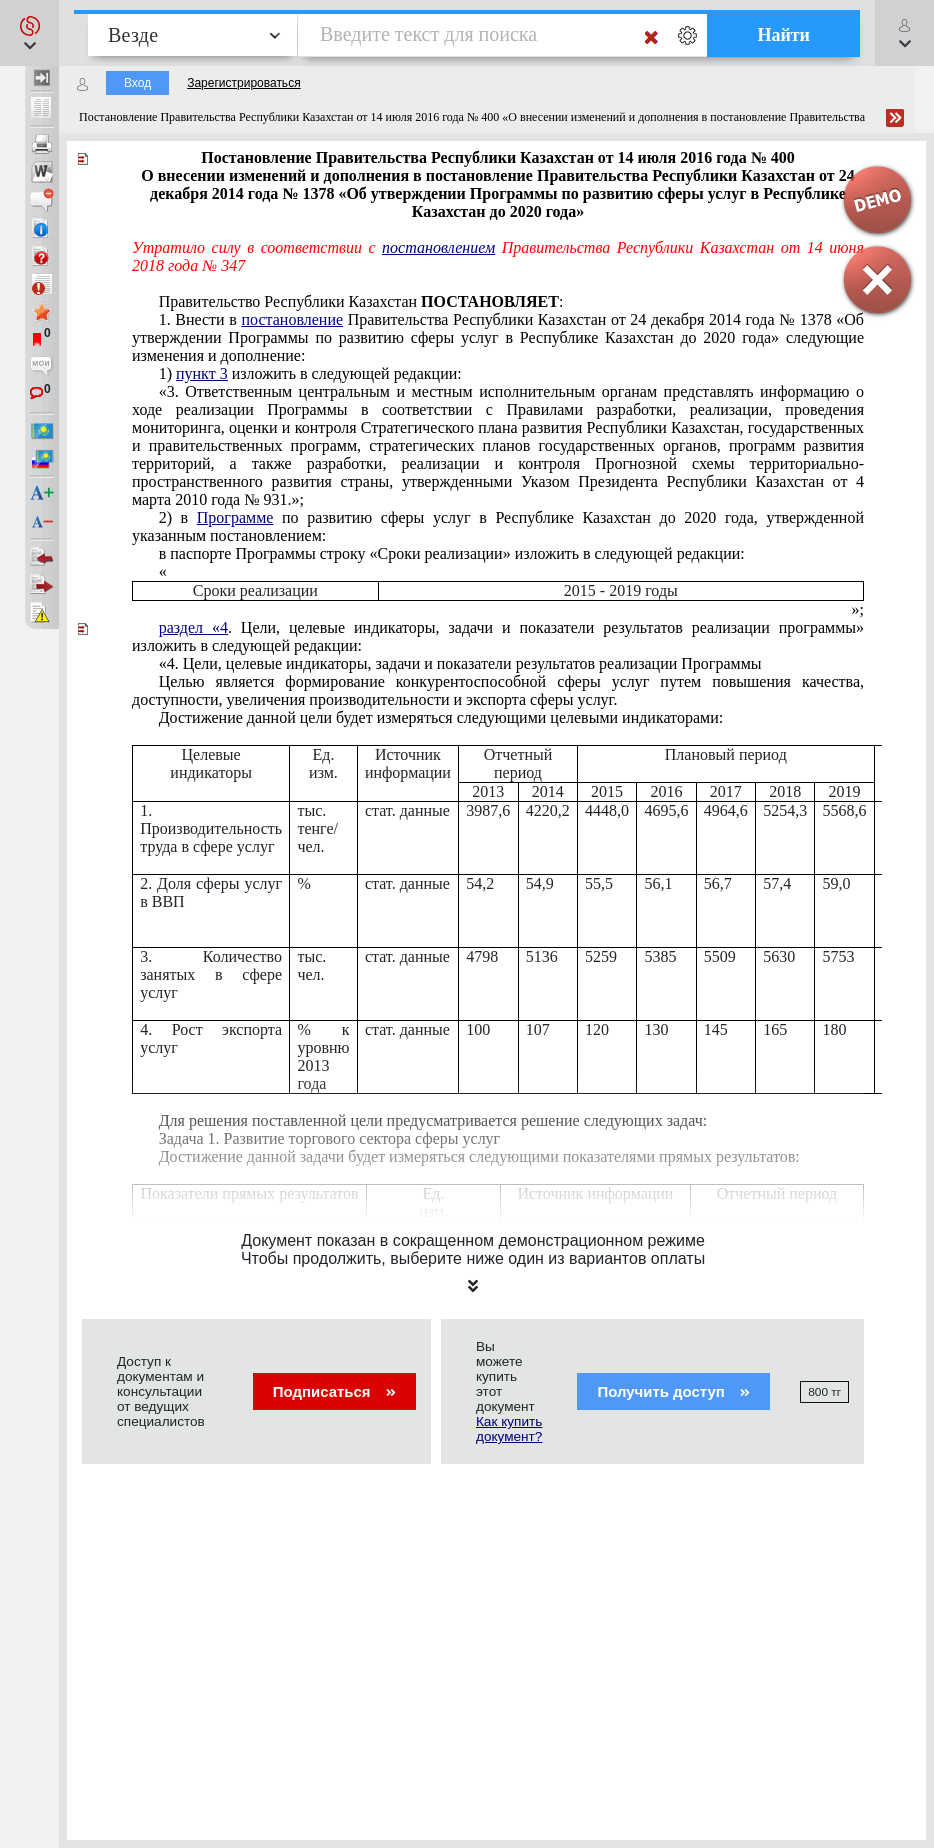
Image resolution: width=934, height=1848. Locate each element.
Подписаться (334, 1391)
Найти (783, 35)
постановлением (438, 247)
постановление (292, 319)
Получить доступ (673, 1391)
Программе (235, 517)
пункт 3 (202, 373)
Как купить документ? (509, 1429)
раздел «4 (193, 627)
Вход (137, 83)
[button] (29, 33)
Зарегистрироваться (243, 83)
